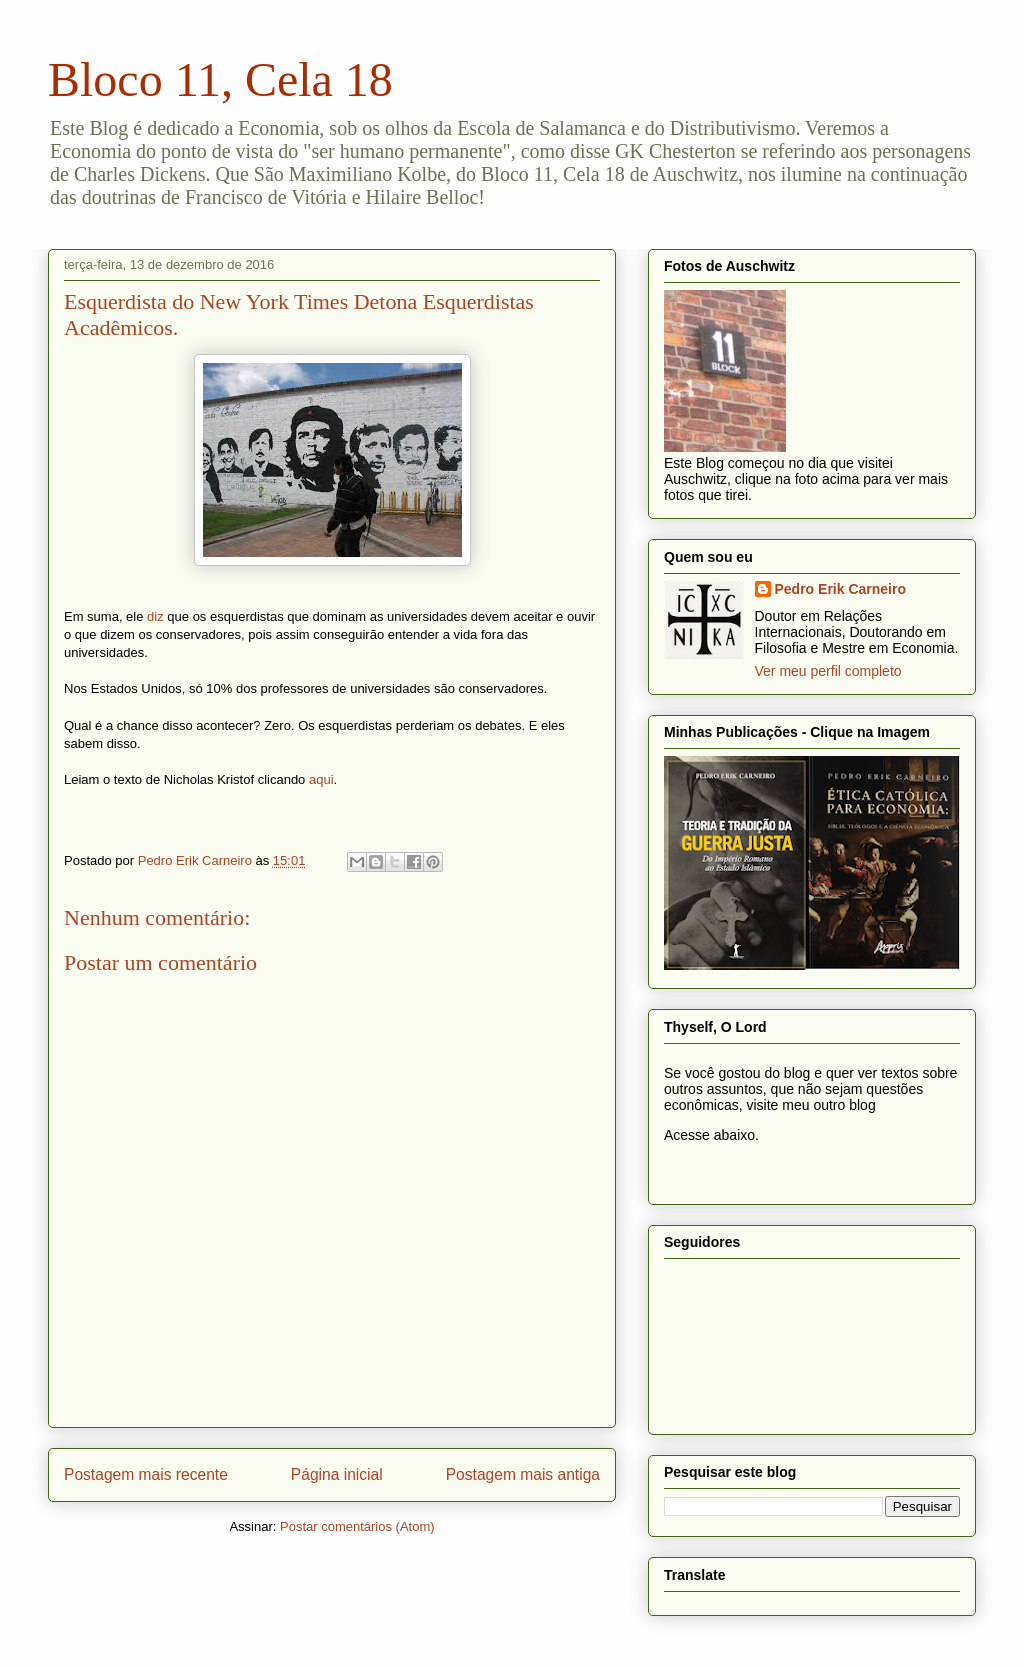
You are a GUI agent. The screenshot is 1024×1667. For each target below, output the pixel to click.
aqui (321, 779)
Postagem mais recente (146, 1474)
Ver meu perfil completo (828, 671)
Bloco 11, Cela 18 (220, 79)
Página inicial (337, 1474)
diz (155, 616)
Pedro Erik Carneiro (841, 589)
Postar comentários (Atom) (357, 1526)
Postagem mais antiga (523, 1474)
